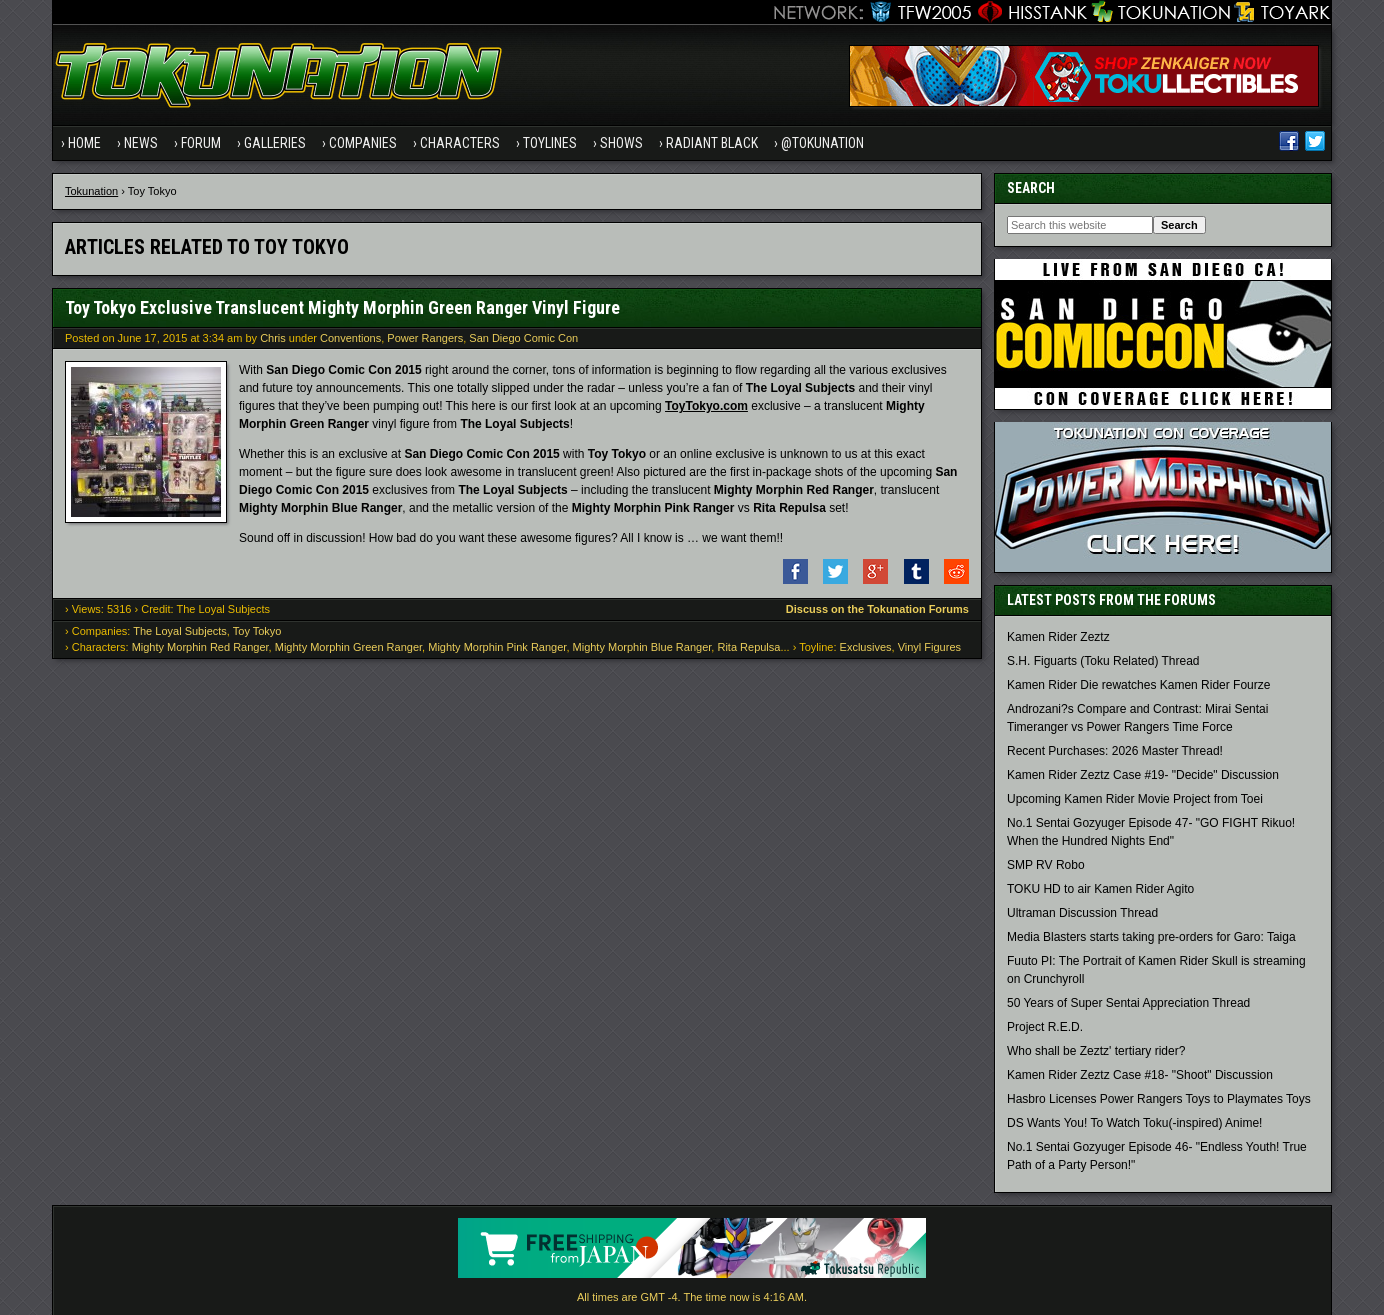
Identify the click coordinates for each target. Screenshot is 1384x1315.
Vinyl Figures (929, 647)
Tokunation (91, 191)
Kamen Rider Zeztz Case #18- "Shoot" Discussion (1140, 1075)
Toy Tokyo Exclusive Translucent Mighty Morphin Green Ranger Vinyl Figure (342, 307)
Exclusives (866, 647)
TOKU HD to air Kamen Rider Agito (1100, 889)
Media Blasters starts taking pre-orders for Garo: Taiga (1151, 937)
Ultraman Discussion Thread (1082, 913)
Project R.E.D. (1045, 1027)
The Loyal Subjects (180, 631)
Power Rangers (425, 338)
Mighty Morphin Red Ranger (200, 647)
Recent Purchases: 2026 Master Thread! (1115, 751)
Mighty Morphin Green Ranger (348, 647)
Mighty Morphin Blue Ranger (642, 647)
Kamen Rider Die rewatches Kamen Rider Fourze (1138, 685)
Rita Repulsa (748, 647)
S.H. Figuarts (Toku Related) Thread (1103, 661)
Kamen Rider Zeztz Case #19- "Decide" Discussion (1143, 775)
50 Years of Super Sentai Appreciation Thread (1128, 1003)
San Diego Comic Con (523, 338)
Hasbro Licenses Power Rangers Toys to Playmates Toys (1159, 1099)
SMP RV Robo (1046, 865)
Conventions (350, 338)
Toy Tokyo (257, 631)
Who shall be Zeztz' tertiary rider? (1096, 1051)
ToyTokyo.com (706, 406)
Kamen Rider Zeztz (1058, 637)
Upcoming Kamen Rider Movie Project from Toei (1135, 799)
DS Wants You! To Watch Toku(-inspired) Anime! (1134, 1123)
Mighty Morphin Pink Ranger (497, 647)
